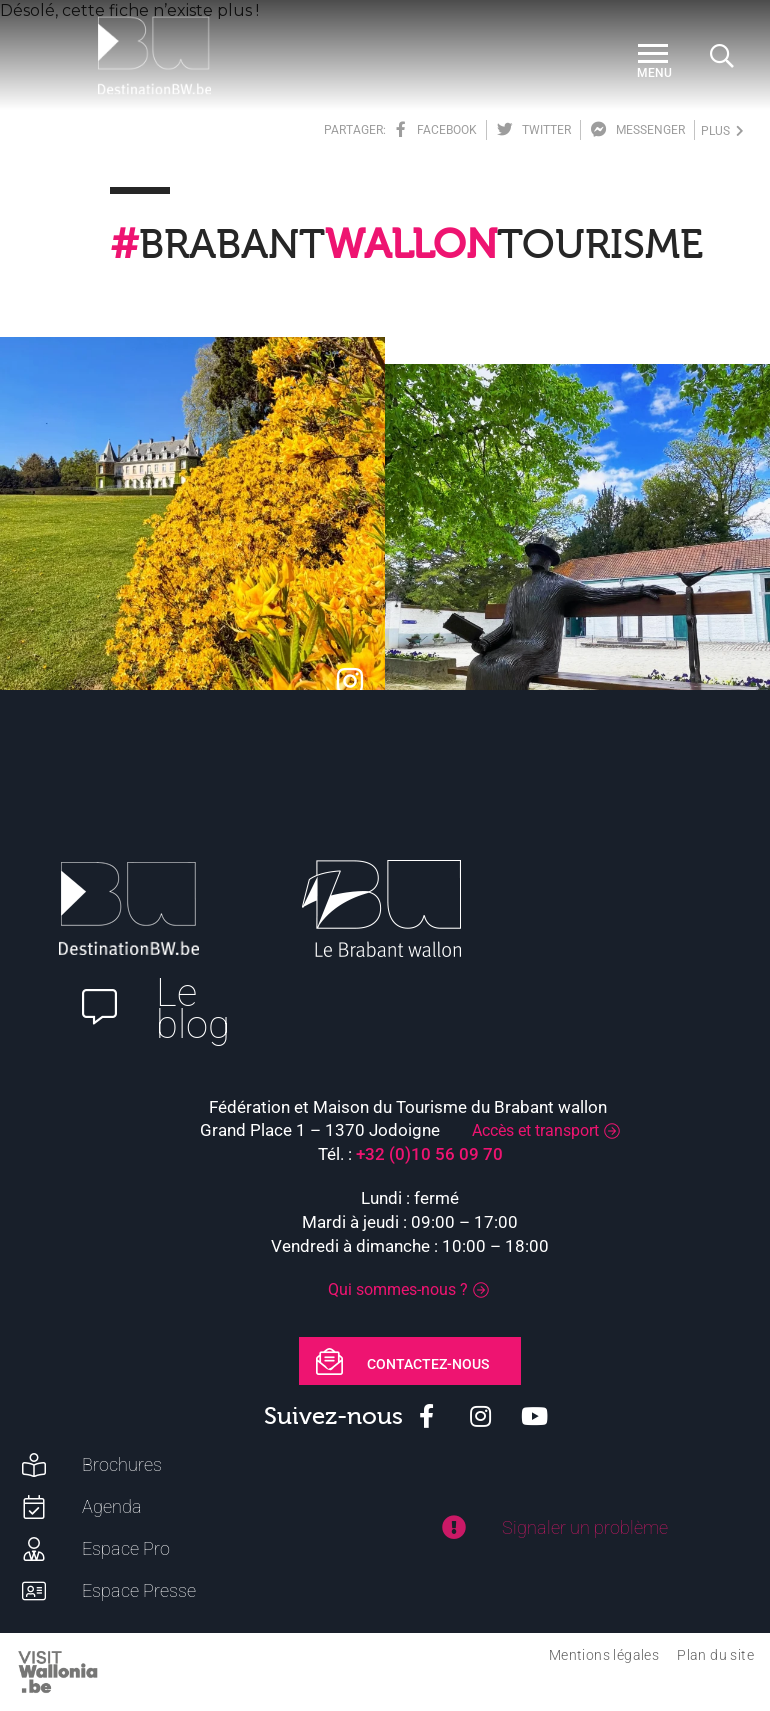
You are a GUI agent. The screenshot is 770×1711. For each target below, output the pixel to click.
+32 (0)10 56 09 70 (429, 1154)
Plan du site (715, 1655)
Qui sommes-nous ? (398, 1289)
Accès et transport (535, 1130)
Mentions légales (604, 1655)
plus (722, 131)
